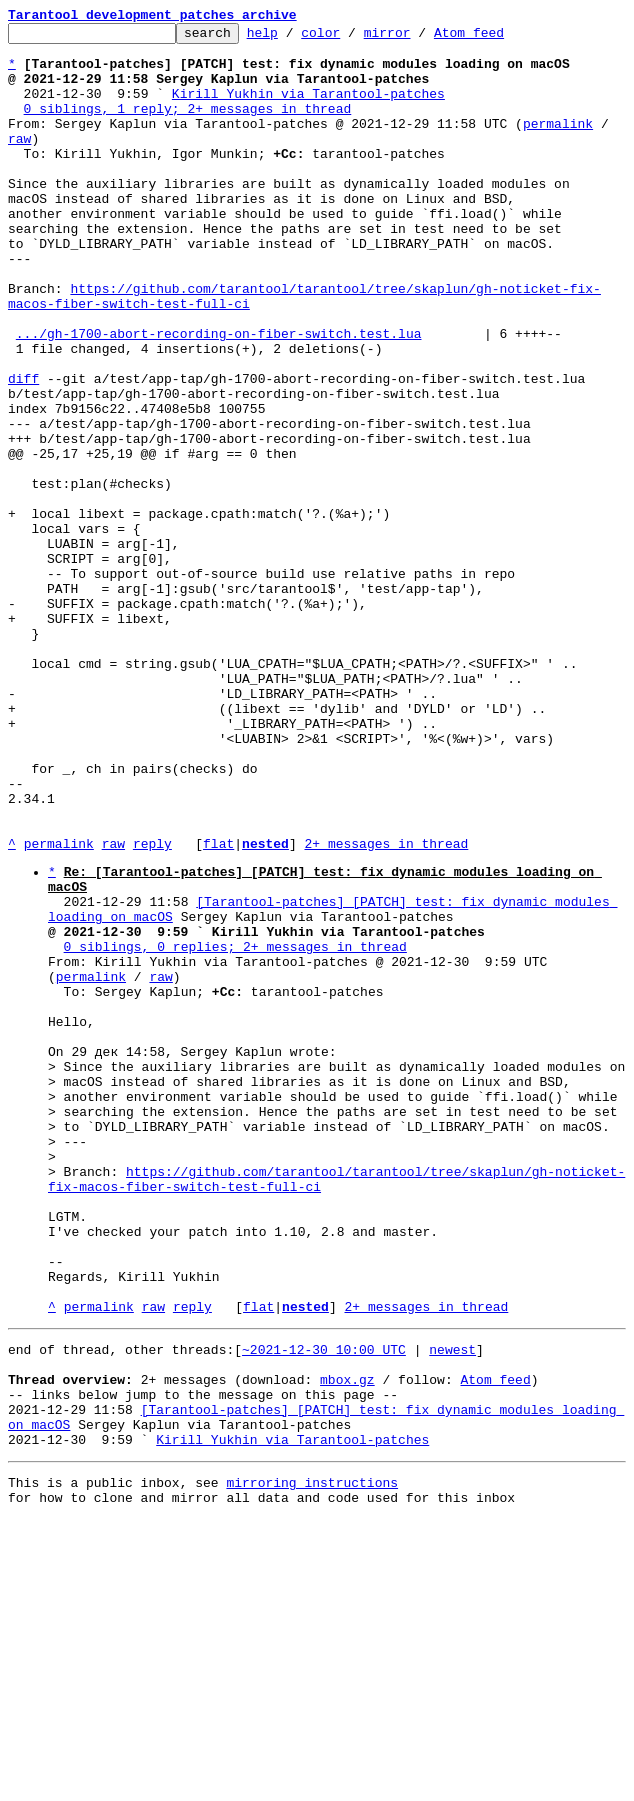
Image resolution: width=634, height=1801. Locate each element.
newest (452, 1607)
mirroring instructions (312, 1761)
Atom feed (500, 38)
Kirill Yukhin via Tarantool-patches (308, 108)
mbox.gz (347, 1643)
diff (23, 450)
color (351, 38)
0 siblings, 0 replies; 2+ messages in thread (235, 1129)
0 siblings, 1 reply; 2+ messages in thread (188, 126)
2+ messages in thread (386, 1008)
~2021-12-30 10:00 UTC (324, 1607)
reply (152, 1008)
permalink (558, 144)
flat (218, 1008)
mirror (418, 38)
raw (19, 162)
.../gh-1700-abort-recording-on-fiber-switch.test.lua (219, 396)
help (293, 38)
